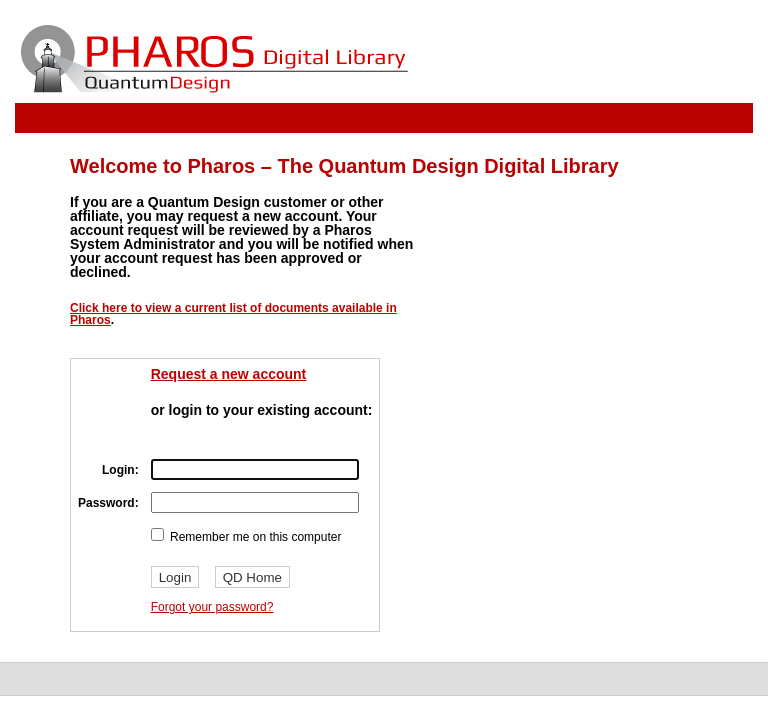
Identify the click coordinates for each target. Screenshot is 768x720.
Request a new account (229, 374)
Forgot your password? (212, 607)
